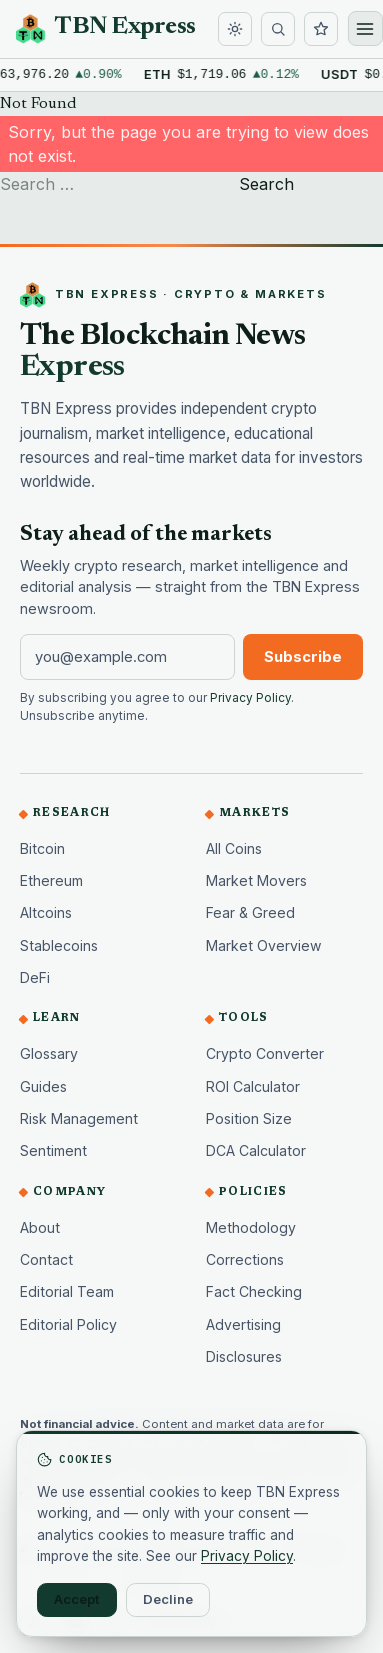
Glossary (49, 1053)
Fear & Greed (250, 912)
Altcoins (46, 912)
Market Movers (256, 880)
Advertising (243, 1324)
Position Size (249, 1118)
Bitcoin (42, 848)
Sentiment (53, 1150)
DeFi (35, 977)
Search (266, 184)
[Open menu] (365, 28)
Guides (43, 1086)
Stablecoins (59, 945)
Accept (77, 1599)
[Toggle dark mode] (235, 29)
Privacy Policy (250, 698)
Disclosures (244, 1356)
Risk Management (79, 1118)
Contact (46, 1259)
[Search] (278, 29)
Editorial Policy (68, 1324)
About (40, 1227)
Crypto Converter (265, 1053)
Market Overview (264, 945)
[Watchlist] (321, 29)
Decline (168, 1599)
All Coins (234, 848)
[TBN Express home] (106, 29)
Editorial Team (67, 1291)
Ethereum (51, 880)
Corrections (245, 1259)
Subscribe (303, 657)
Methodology (251, 1227)
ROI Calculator (253, 1086)
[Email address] (127, 657)
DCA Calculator (256, 1150)
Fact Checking (254, 1291)
